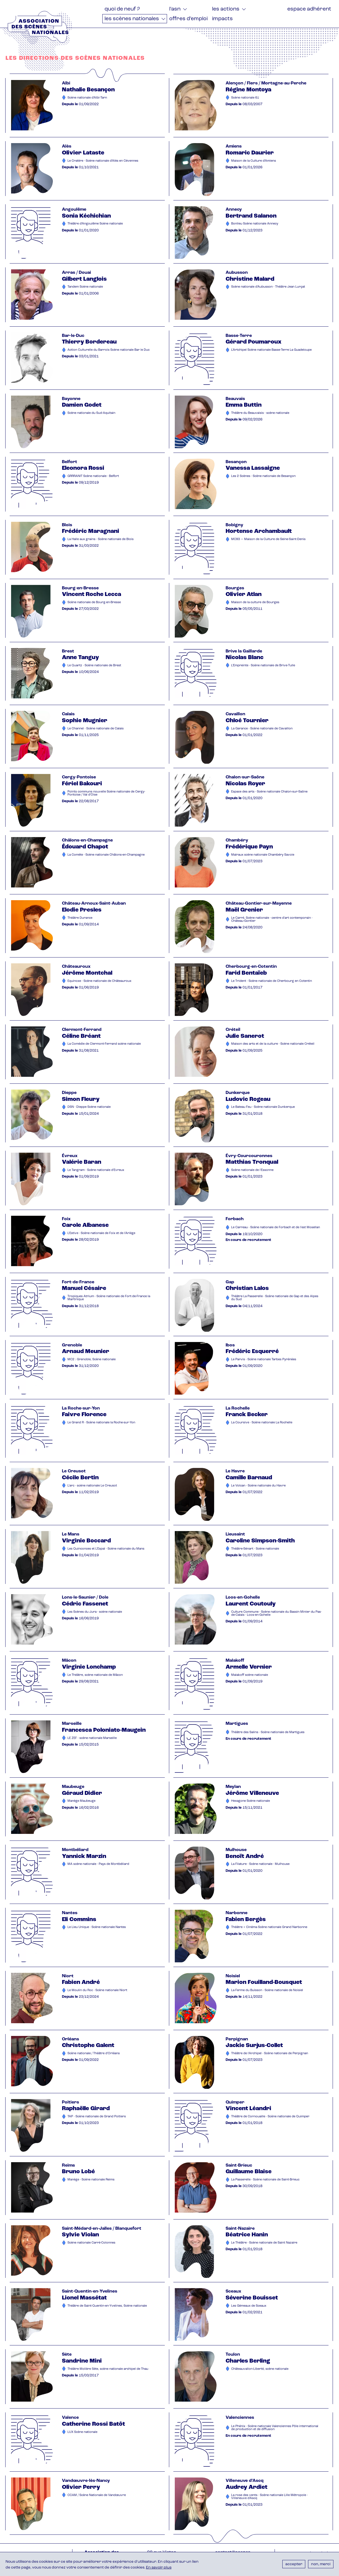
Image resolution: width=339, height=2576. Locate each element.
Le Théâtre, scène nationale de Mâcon (95, 1675)
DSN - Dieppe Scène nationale (89, 1107)
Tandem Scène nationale (85, 286)
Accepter (293, 2564)
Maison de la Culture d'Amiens (253, 160)
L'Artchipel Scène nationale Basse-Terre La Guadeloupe (271, 350)
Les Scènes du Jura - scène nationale (94, 1612)
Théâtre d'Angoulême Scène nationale (95, 223)
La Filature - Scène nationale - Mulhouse (260, 1864)
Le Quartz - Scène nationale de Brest (94, 665)
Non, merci (320, 2564)
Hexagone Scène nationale (250, 1801)
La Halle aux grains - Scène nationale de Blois (100, 539)
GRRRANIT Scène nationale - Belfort (93, 476)
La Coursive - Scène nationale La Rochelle (261, 1422)
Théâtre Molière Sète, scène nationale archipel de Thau (107, 2369)
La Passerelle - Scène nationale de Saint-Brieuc (265, 2179)
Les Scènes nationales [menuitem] (132, 19)
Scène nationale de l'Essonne (252, 1170)
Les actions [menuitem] (225, 9)
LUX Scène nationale (82, 2432)
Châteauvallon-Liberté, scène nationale (259, 2369)
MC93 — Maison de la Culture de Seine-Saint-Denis (268, 539)
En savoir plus (158, 2567)
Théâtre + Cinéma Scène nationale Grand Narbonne (269, 1927)
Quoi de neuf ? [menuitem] (122, 9)
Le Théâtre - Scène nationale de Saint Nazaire (264, 2242)
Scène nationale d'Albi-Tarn (87, 97)
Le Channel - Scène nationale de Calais (95, 728)
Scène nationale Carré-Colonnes (91, 2242)
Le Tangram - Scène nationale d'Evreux (95, 1170)
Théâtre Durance (79, 918)
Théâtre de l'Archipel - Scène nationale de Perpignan (269, 2053)
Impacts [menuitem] (222, 19)
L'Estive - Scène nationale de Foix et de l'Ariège (101, 1233)
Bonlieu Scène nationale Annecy (254, 223)
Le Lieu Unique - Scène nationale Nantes (96, 1927)
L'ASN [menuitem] (175, 9)
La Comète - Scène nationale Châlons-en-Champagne (106, 854)
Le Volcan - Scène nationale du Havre (258, 1485)
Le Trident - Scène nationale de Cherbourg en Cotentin (271, 981)
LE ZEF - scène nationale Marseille (92, 1738)
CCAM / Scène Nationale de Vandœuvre (96, 2495)
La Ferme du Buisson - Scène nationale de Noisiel (267, 1990)
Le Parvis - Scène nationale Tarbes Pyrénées (263, 1359)
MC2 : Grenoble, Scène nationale (91, 1359)
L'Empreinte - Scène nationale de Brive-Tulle (263, 665)
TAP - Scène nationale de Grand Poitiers (96, 2116)
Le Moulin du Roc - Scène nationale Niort (97, 1990)
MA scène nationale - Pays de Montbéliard (98, 1864)
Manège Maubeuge (81, 1801)
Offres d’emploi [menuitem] (188, 19)
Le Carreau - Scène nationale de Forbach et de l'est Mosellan (275, 1227)
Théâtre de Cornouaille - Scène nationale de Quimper (270, 2116)
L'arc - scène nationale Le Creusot (92, 1485)
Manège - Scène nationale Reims (90, 2179)
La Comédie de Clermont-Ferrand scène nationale (104, 1044)
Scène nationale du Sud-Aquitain (91, 413)
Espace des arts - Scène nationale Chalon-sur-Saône (269, 791)
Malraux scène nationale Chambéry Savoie (262, 854)
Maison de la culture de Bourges (255, 602)
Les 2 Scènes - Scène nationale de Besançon (263, 476)
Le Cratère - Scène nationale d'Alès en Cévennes (102, 160)
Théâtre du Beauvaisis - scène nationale (260, 413)
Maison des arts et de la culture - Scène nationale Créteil (272, 1044)
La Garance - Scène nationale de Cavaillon (262, 728)
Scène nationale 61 (245, 97)
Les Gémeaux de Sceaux (248, 2305)
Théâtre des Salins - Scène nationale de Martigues (267, 1732)
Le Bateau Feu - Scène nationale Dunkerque (263, 1107)
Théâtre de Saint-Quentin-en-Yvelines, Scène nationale (107, 2305)
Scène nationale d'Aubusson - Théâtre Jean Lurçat (268, 286)
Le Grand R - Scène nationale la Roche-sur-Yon (101, 1422)
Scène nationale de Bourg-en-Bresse (94, 602)
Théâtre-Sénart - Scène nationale (255, 1548)
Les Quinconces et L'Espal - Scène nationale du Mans (105, 1548)
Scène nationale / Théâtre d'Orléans (93, 2053)
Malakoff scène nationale (249, 1675)
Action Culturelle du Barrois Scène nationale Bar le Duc (108, 350)
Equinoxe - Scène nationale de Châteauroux (99, 981)
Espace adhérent (309, 9)
